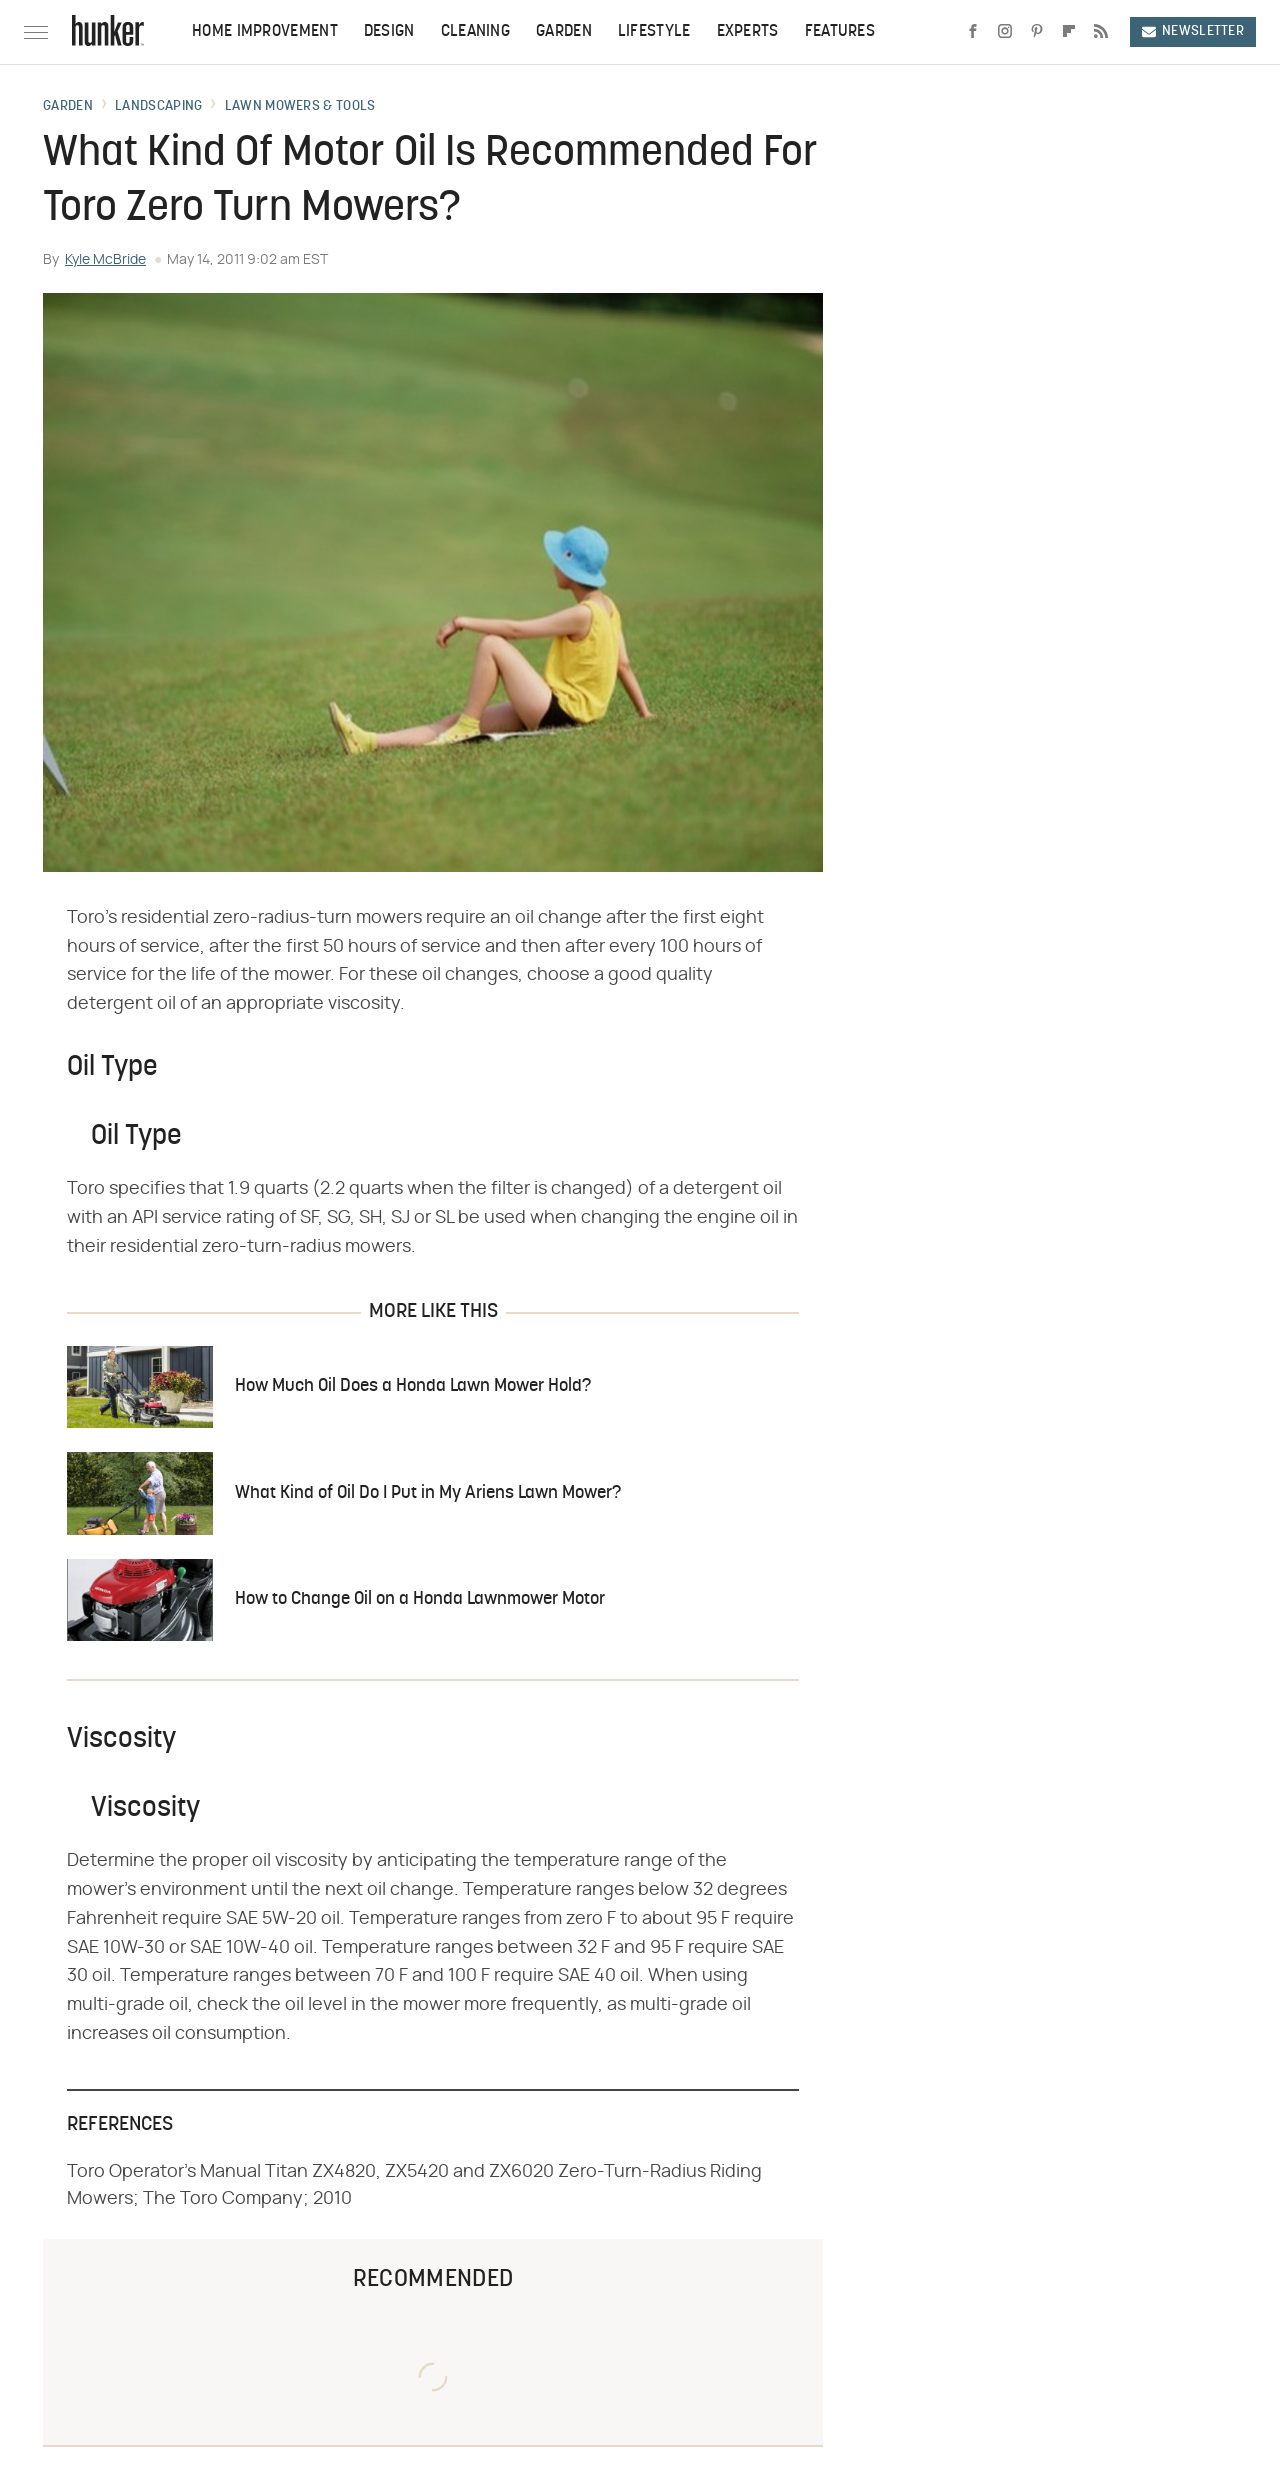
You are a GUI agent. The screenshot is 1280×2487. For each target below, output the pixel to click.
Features (840, 32)
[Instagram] (1005, 32)
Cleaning (475, 32)
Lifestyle (654, 32)
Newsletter (1193, 31)
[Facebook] (973, 32)
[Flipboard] (1069, 32)
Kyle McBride (105, 260)
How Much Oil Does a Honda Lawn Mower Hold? (413, 1386)
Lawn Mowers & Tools (300, 107)
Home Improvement (265, 32)
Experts (748, 32)
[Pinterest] (1037, 32)
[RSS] (1101, 32)
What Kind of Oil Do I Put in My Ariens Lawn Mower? (428, 1493)
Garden (564, 32)
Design (389, 32)
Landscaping (158, 107)
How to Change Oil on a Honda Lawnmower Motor (420, 1599)
